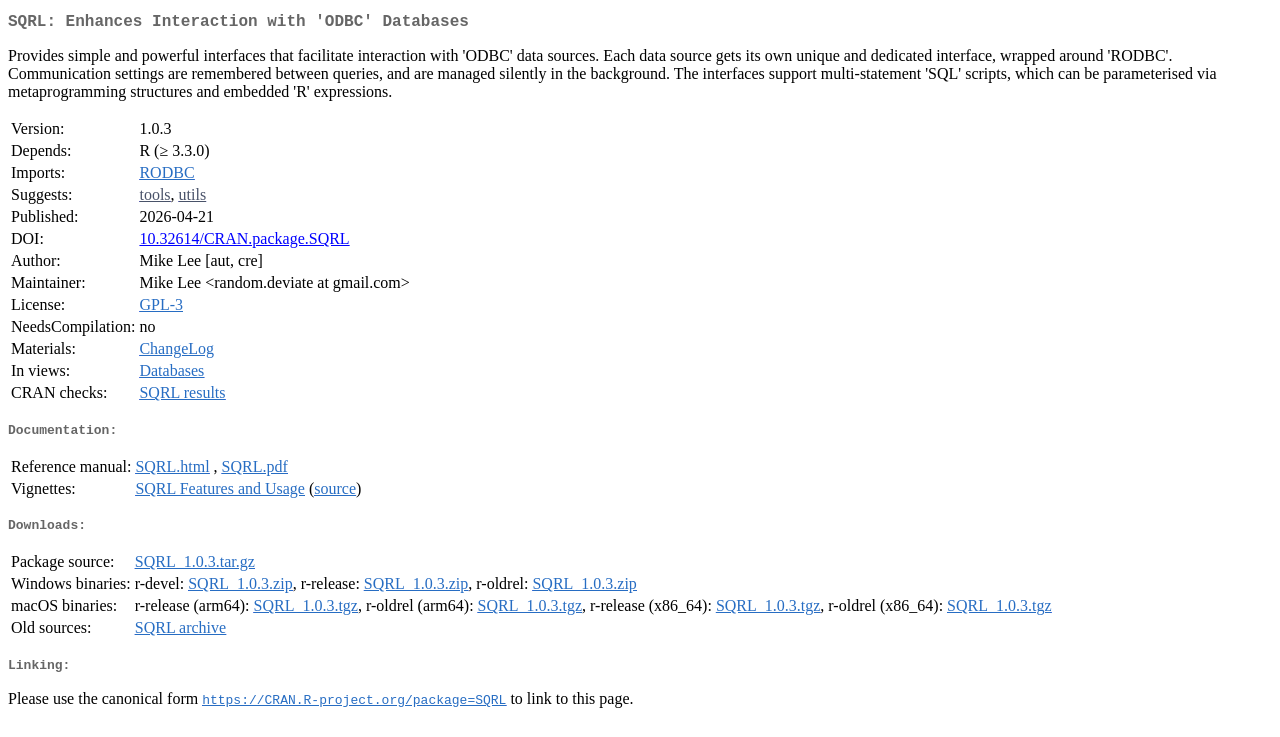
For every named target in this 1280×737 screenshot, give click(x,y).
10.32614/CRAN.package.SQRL (244, 242)
